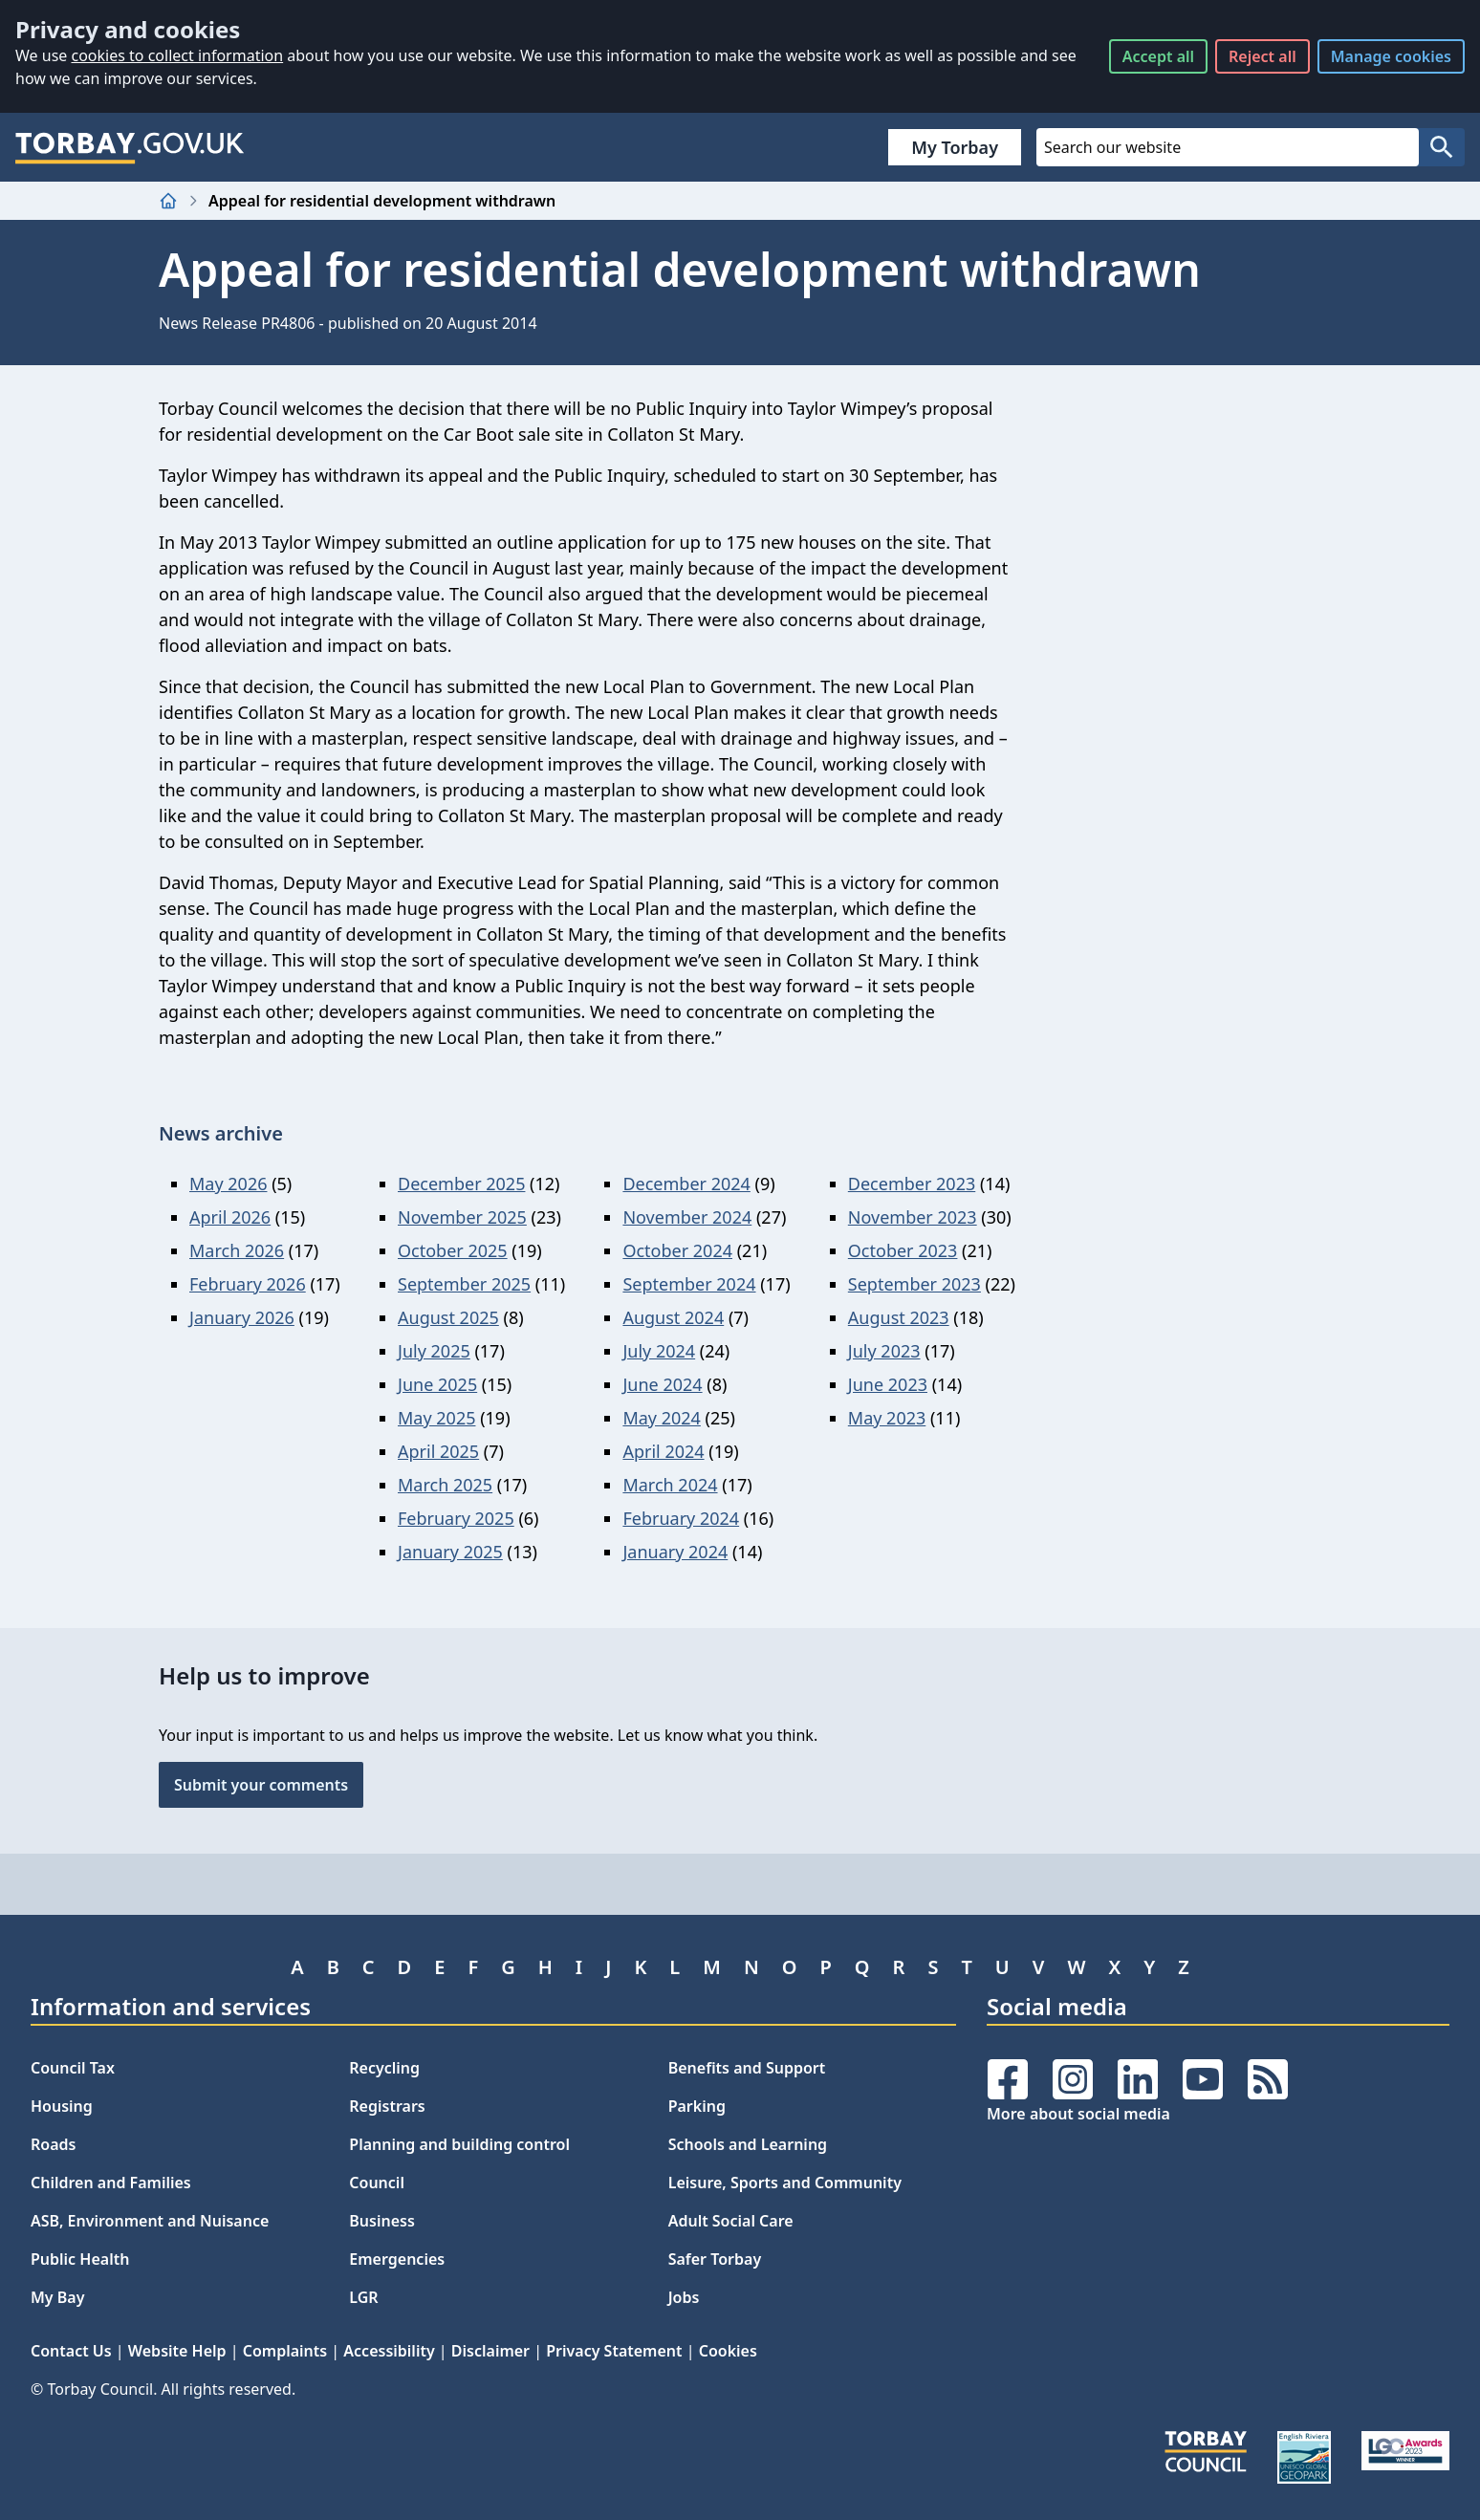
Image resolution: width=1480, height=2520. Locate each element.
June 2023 (887, 1384)
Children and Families (111, 2182)
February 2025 (456, 1518)
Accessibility (388, 2350)
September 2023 (914, 1283)
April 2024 (663, 1451)
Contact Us (71, 2350)
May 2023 (886, 1417)
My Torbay (954, 147)
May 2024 (661, 1417)
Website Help (177, 2350)
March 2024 (669, 1484)
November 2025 (462, 1217)
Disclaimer (490, 2350)
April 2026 (230, 1217)
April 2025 (438, 1451)
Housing (62, 2106)
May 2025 (436, 1417)
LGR (363, 2297)
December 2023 (911, 1183)
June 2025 (437, 1384)
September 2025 (464, 1283)
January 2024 (675, 1551)
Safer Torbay (715, 2259)
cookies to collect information (177, 55)
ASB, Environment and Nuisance (150, 2220)
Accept (1158, 56)
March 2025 (445, 1484)
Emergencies (397, 2259)
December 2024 (686, 1183)
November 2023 (912, 1217)
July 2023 (884, 1350)
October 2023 (903, 1250)
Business (382, 2220)
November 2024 (686, 1217)
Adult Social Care (731, 2220)
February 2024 (680, 1518)
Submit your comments (261, 1784)
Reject (1262, 56)
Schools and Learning (747, 2144)
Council (376, 2182)
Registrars (386, 2106)
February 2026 (247, 1283)
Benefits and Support (747, 2067)
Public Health (80, 2259)
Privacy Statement (614, 2350)
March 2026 (236, 1250)
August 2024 (673, 1317)
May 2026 (228, 1183)
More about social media (1078, 2113)
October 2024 (677, 1250)
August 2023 (898, 1317)
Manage (1391, 56)
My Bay (57, 2297)
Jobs (684, 2297)
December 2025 (461, 1183)
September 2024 (688, 1283)
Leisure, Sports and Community (785, 2182)
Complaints (285, 2350)
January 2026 (241, 1317)
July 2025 (434, 1350)
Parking (697, 2106)
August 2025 (448, 1317)
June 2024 (662, 1384)
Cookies (728, 2350)
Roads (53, 2144)
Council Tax (73, 2067)
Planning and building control (459, 2144)
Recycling (384, 2067)
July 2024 (658, 1350)
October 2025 (453, 1250)
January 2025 (450, 1551)
